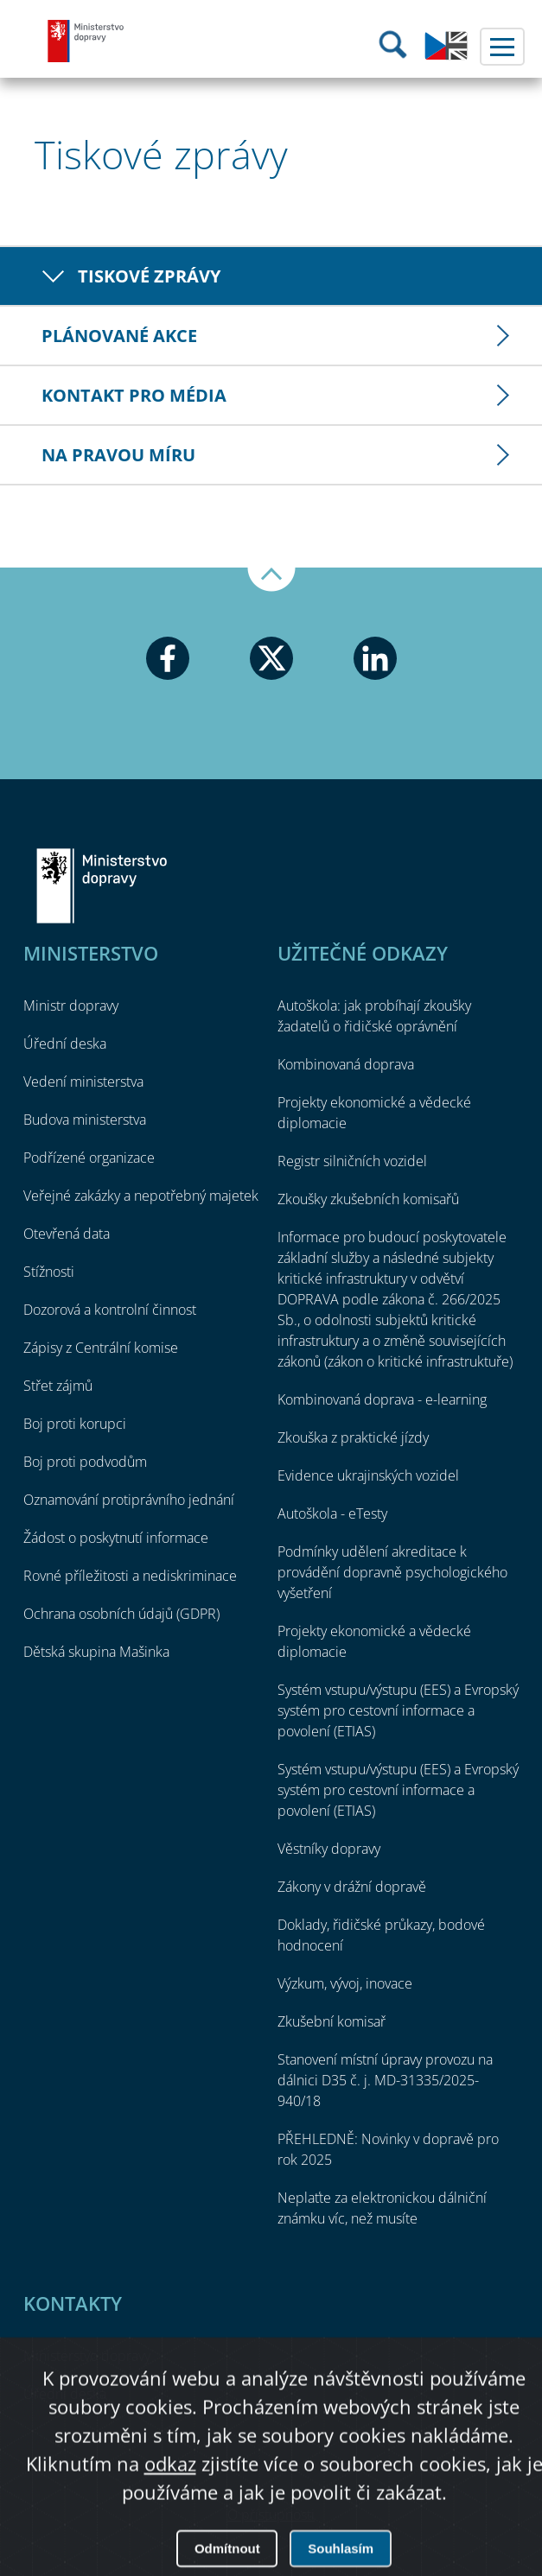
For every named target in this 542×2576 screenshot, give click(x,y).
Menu (502, 47)
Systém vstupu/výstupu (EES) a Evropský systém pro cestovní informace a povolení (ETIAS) (398, 1710)
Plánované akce (119, 335)
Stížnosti (48, 1271)
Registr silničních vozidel (352, 1161)
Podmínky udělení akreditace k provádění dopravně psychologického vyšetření (392, 1572)
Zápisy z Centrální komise (100, 1347)
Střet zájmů (57, 1385)
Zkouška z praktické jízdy (353, 1437)
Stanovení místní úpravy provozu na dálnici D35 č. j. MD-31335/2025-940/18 (385, 2080)
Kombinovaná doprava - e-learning (382, 1399)
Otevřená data (66, 1233)
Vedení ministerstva (83, 1081)
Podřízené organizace (89, 1157)
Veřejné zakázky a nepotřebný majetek (140, 1195)
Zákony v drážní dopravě (351, 1886)
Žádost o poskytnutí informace (115, 1537)
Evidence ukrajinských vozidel (368, 1475)
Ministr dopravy (70, 1005)
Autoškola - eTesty (332, 1513)
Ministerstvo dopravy (86, 40)
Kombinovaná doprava (345, 1064)
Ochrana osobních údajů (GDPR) (121, 1613)
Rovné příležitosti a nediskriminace (130, 1575)
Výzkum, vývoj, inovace (344, 1983)
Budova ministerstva (84, 1119)
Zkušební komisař (331, 2021)
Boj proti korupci (74, 1423)
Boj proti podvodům (85, 1461)
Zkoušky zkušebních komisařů (368, 1199)
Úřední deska (64, 1043)
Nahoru (271, 580)
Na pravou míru (118, 454)
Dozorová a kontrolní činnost (109, 1309)
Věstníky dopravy (328, 1848)
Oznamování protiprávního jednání (128, 1499)
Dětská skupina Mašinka (96, 1651)
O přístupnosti (271, 2514)
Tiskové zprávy (149, 276)
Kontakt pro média (133, 395)
